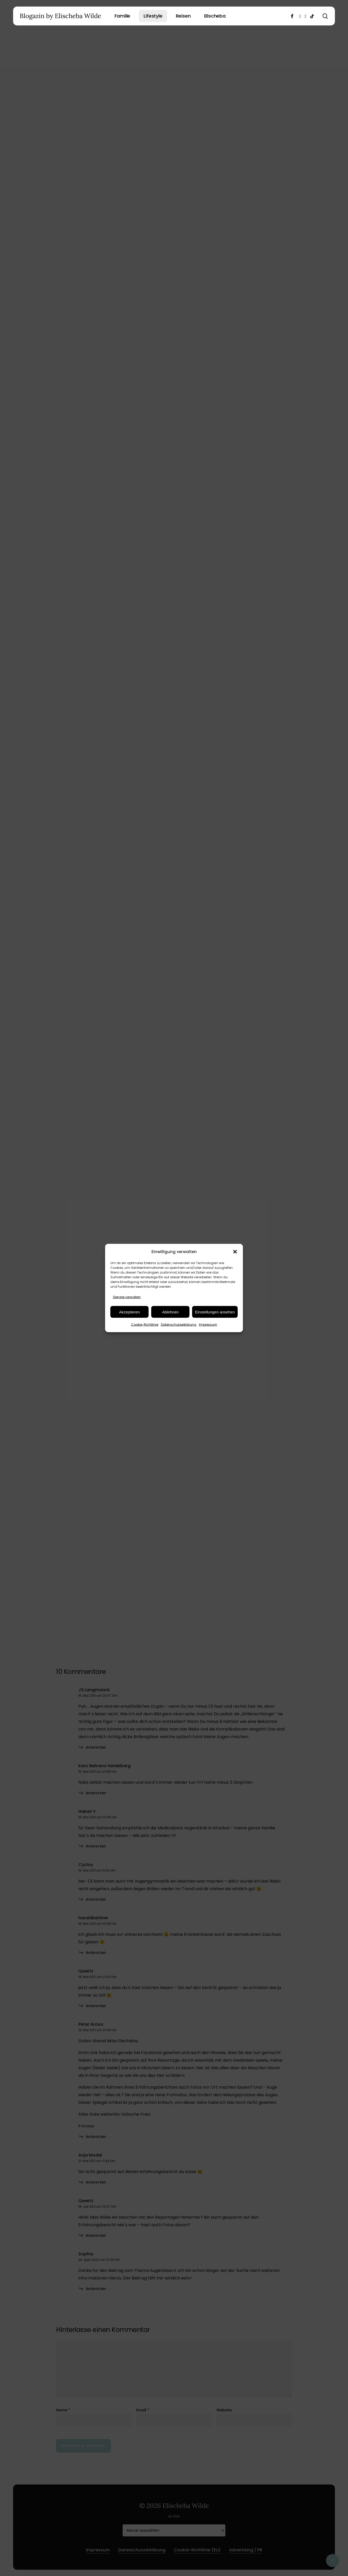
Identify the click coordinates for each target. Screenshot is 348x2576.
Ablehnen (170, 1311)
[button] (235, 1251)
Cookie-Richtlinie (144, 1324)
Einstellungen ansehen (215, 1311)
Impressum (208, 1324)
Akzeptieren (129, 1311)
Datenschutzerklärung (178, 1324)
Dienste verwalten (127, 1297)
